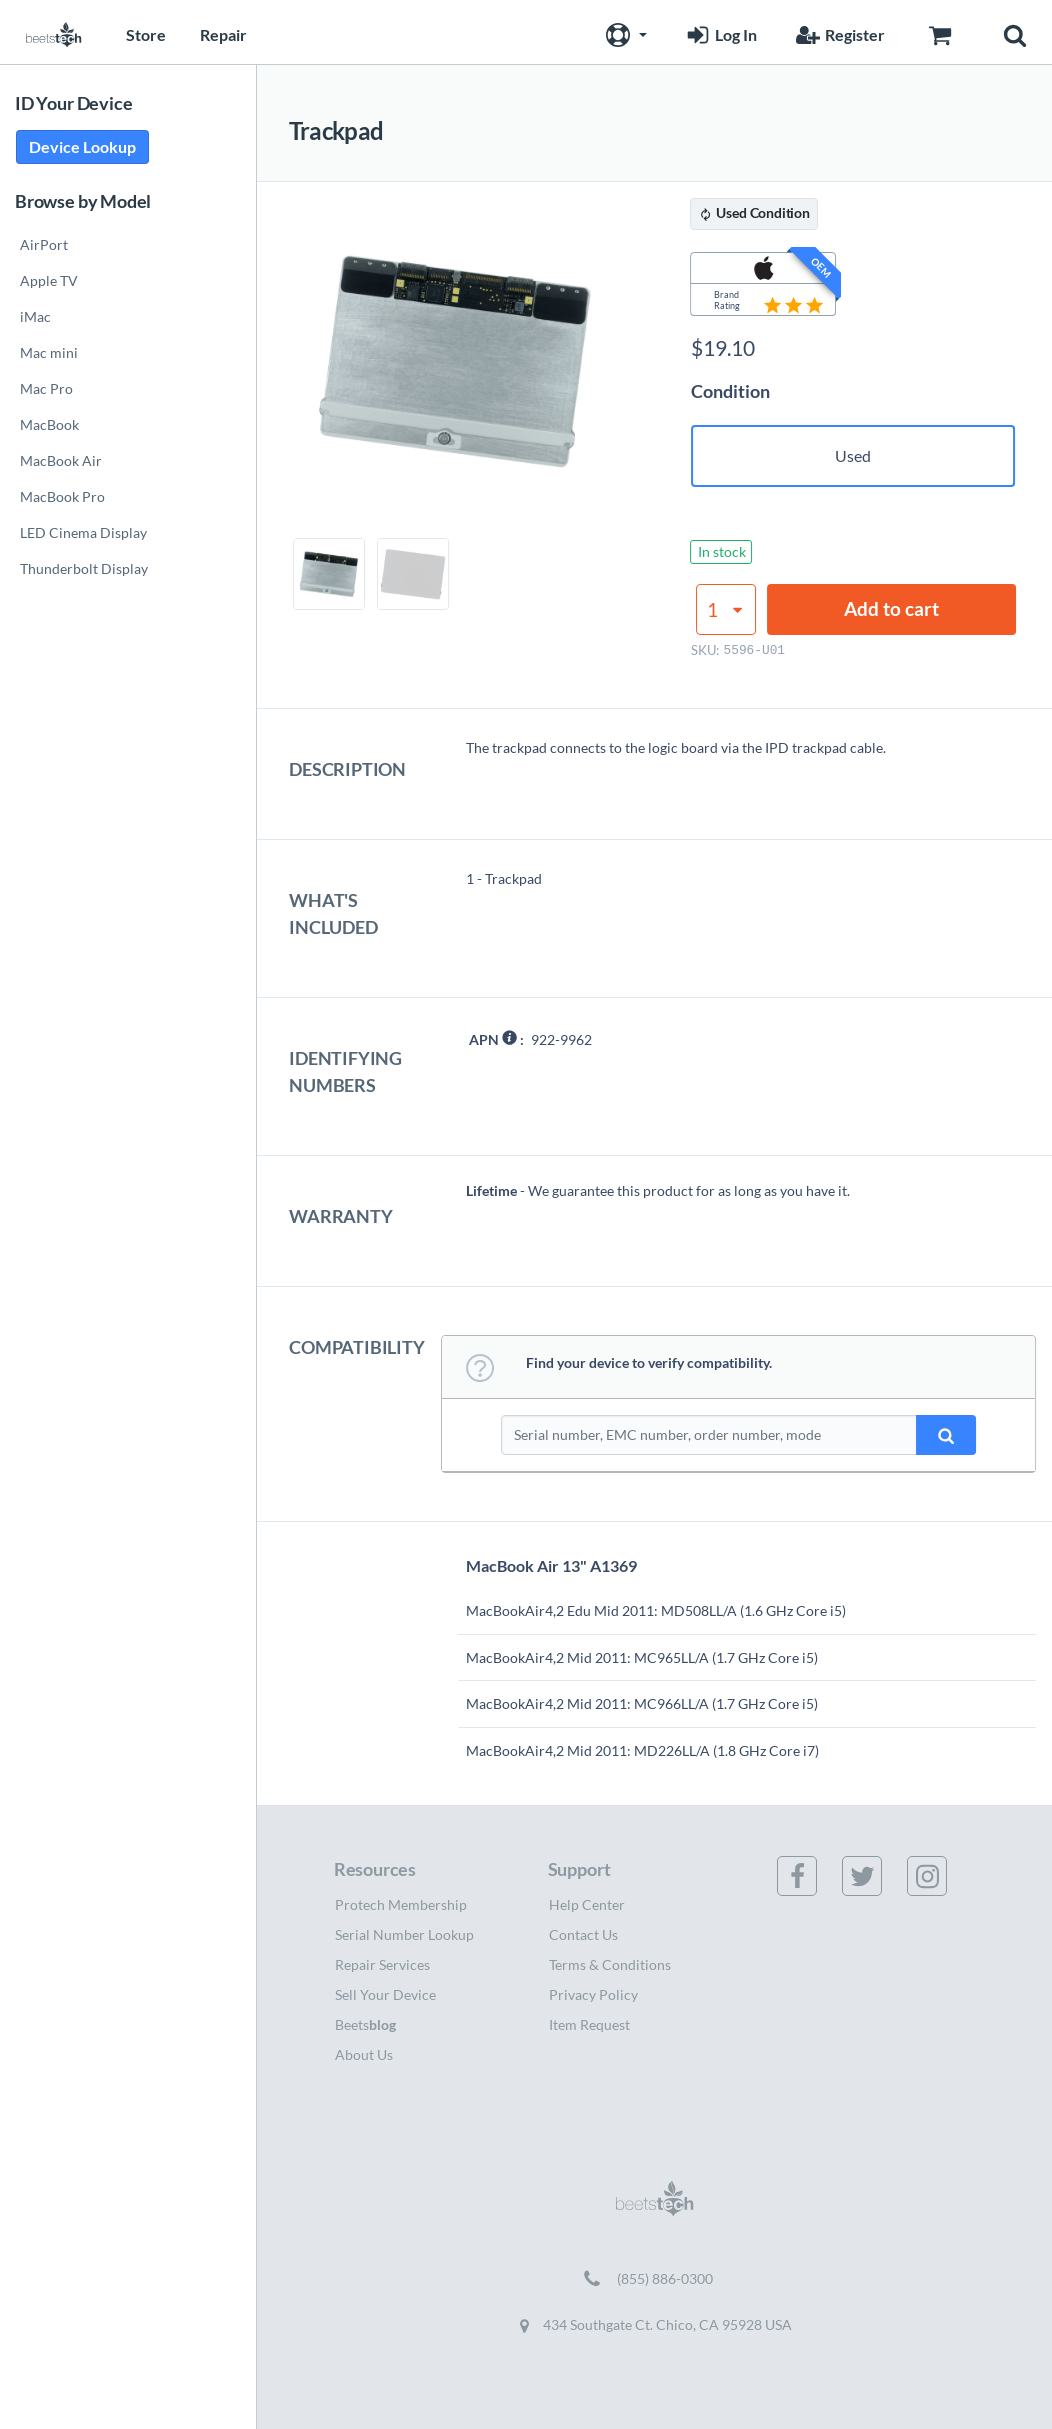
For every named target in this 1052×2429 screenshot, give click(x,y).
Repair (223, 34)
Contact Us (583, 1934)
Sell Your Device (385, 1994)
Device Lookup (82, 146)
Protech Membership (401, 1904)
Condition (730, 391)
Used (853, 455)
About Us (364, 2054)
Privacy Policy (593, 1994)
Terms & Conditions (610, 1964)
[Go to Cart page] (939, 32)
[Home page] (54, 32)
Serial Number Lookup (404, 1934)
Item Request (589, 2024)
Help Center (587, 1904)
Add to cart (891, 608)
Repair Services (382, 1964)
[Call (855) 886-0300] (654, 2279)
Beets (365, 2024)
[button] (624, 32)
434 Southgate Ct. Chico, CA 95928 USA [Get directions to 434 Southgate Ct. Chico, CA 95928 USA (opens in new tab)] (655, 2325)
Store (146, 34)
